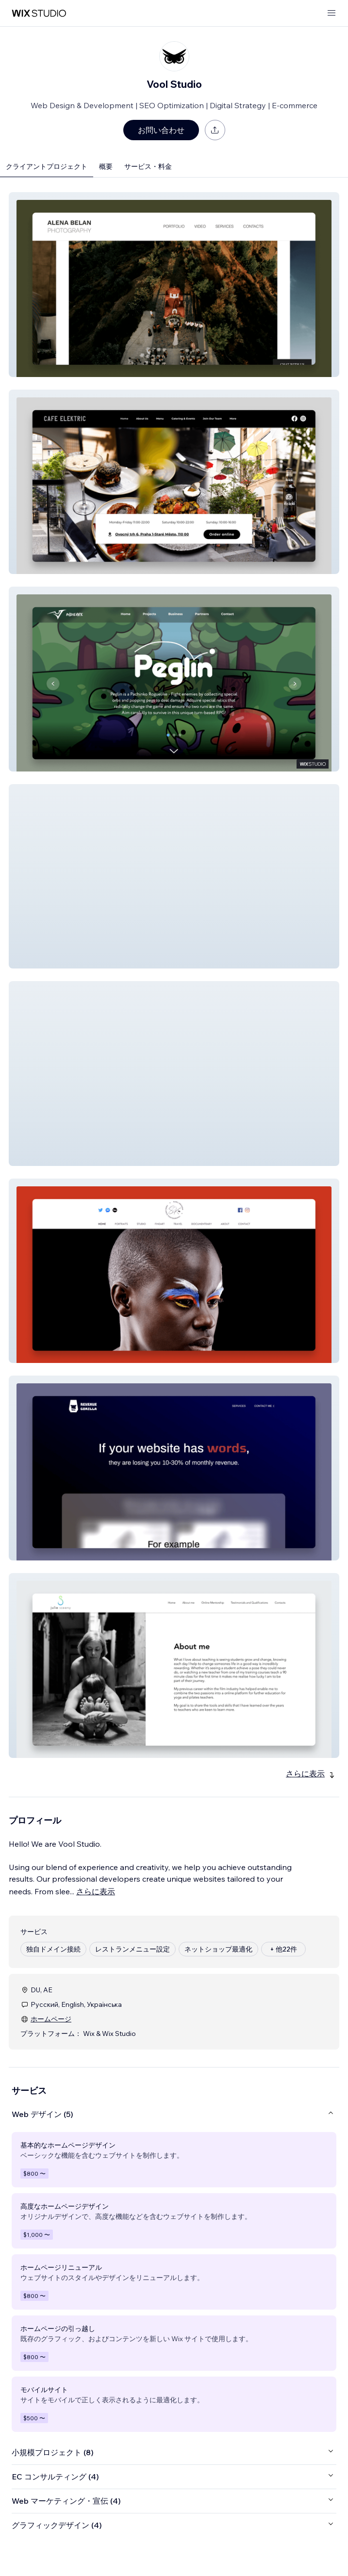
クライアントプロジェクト (46, 166)
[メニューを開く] (331, 13)
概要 (106, 166)
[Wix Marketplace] (39, 13)
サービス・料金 (148, 166)
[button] (174, 284)
